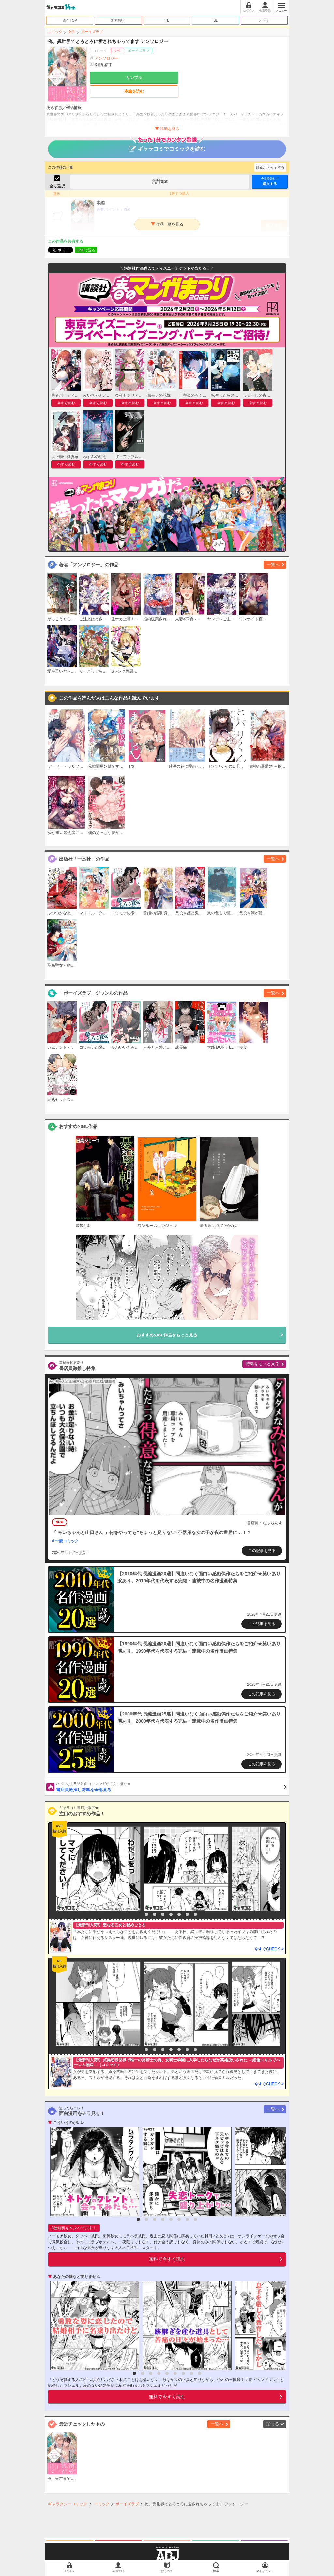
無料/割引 (118, 20)
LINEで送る (86, 250)
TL (167, 20)
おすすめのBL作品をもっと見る (167, 1335)
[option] (97, 1868)
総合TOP (70, 20)
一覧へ (273, 564)
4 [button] (162, 1914)
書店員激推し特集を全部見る (171, 1786)
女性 (71, 32)
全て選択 (57, 186)
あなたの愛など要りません (76, 2276)
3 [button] (154, 1914)
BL (215, 20)
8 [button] (195, 1914)
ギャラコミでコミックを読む (167, 146)
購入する (270, 181)
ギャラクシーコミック (67, 2504)
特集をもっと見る (263, 1363)
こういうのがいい (68, 2122)
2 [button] (146, 1914)
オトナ (264, 20)
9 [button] (199, 2373)
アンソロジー (106, 58)
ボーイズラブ (92, 32)
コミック (55, 32)
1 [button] (138, 1914)
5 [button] (171, 1914)
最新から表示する (270, 167)
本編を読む (134, 91)
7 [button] (187, 1914)
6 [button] (179, 1914)
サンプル (134, 77)
